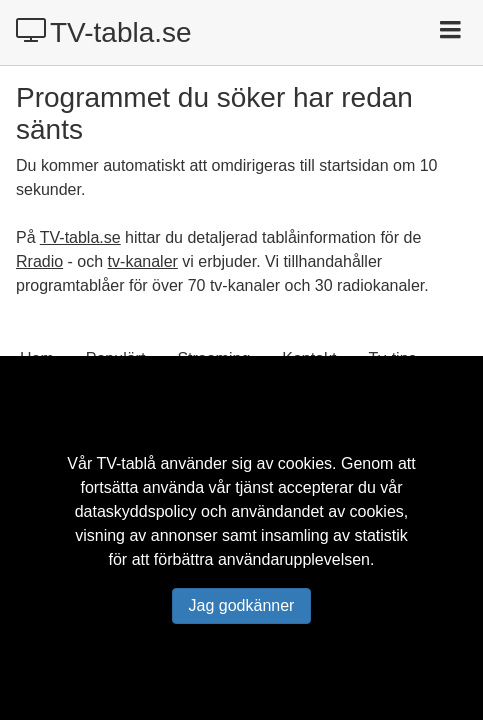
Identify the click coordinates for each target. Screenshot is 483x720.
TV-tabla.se (104, 32)
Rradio (39, 261)
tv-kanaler (143, 261)
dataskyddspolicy (136, 511)
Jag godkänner (242, 605)
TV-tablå (126, 463)
